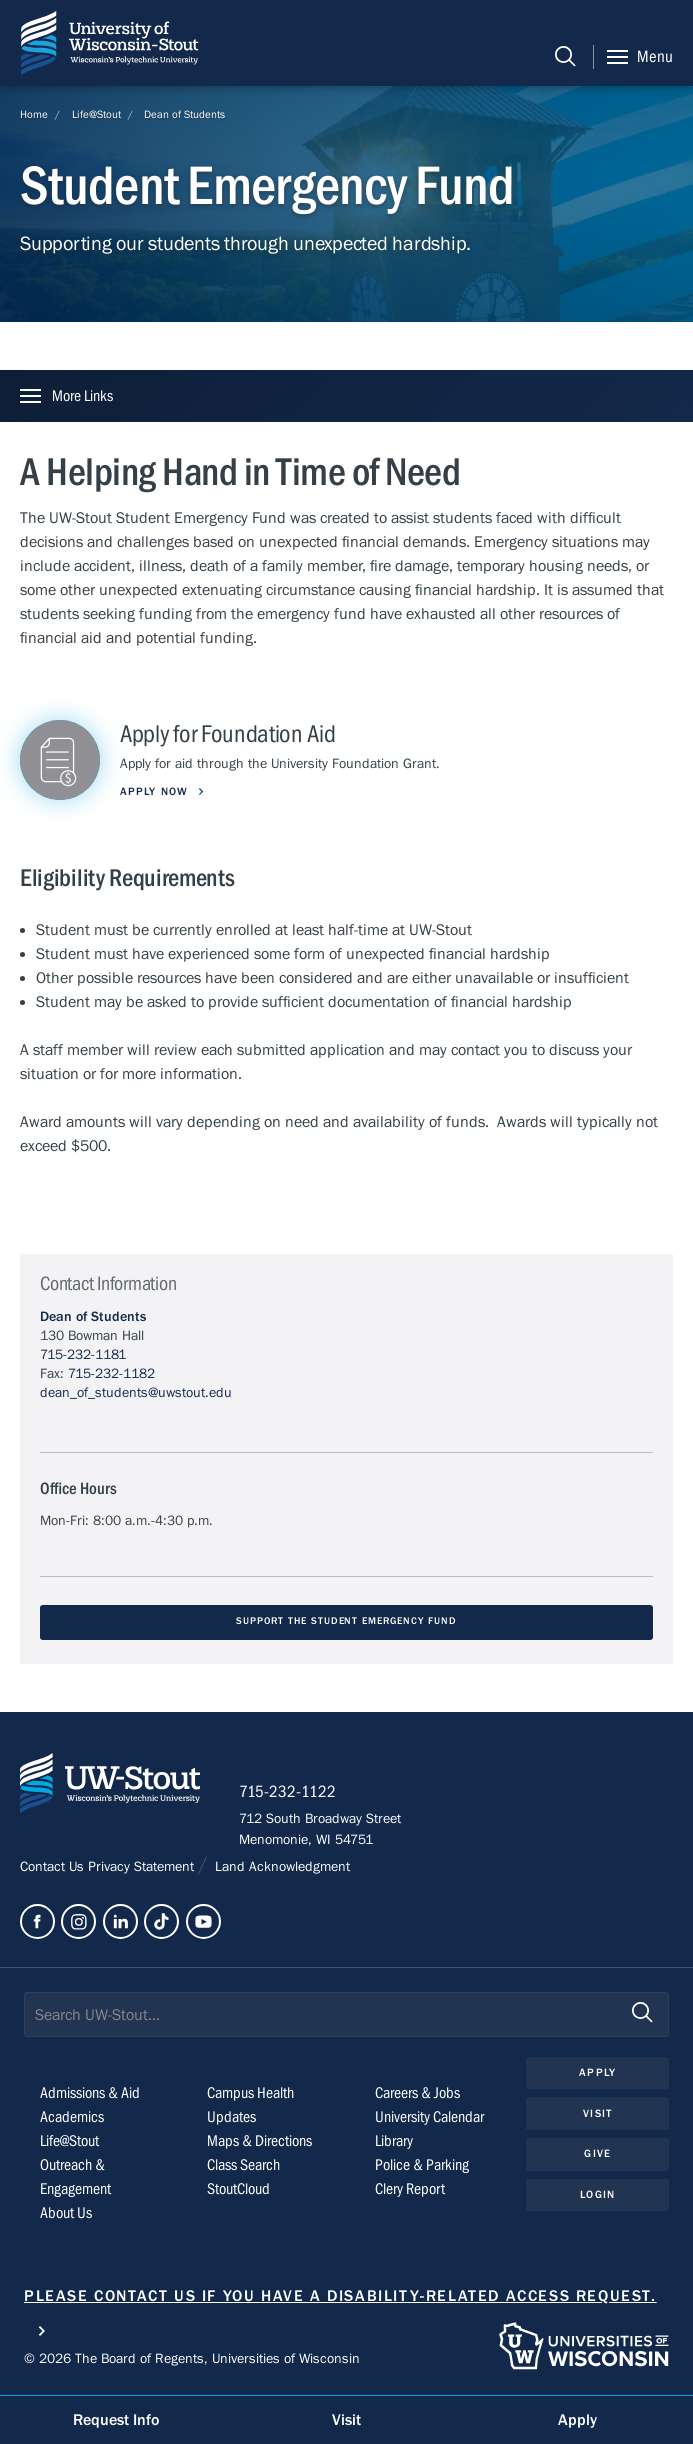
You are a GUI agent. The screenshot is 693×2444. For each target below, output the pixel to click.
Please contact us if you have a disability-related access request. (340, 2297)
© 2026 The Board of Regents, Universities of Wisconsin (192, 2360)
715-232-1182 (111, 1374)
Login (597, 2195)
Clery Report (410, 2190)
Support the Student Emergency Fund (346, 1621)
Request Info (116, 2420)
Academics (72, 2118)
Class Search (243, 2166)
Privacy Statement (143, 1868)
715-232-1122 (289, 1794)
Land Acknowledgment (280, 1868)
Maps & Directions (259, 2142)
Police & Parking (422, 2166)
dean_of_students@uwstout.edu (136, 1393)
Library (394, 2142)
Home (34, 114)
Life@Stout (96, 114)
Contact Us (54, 1868)
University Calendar (429, 2118)
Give (597, 2155)
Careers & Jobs (417, 2094)
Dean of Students (184, 114)
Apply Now (156, 791)
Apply (597, 2073)
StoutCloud (238, 2190)
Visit (597, 2114)
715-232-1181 (83, 1355)
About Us (66, 2214)
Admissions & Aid (90, 2094)
